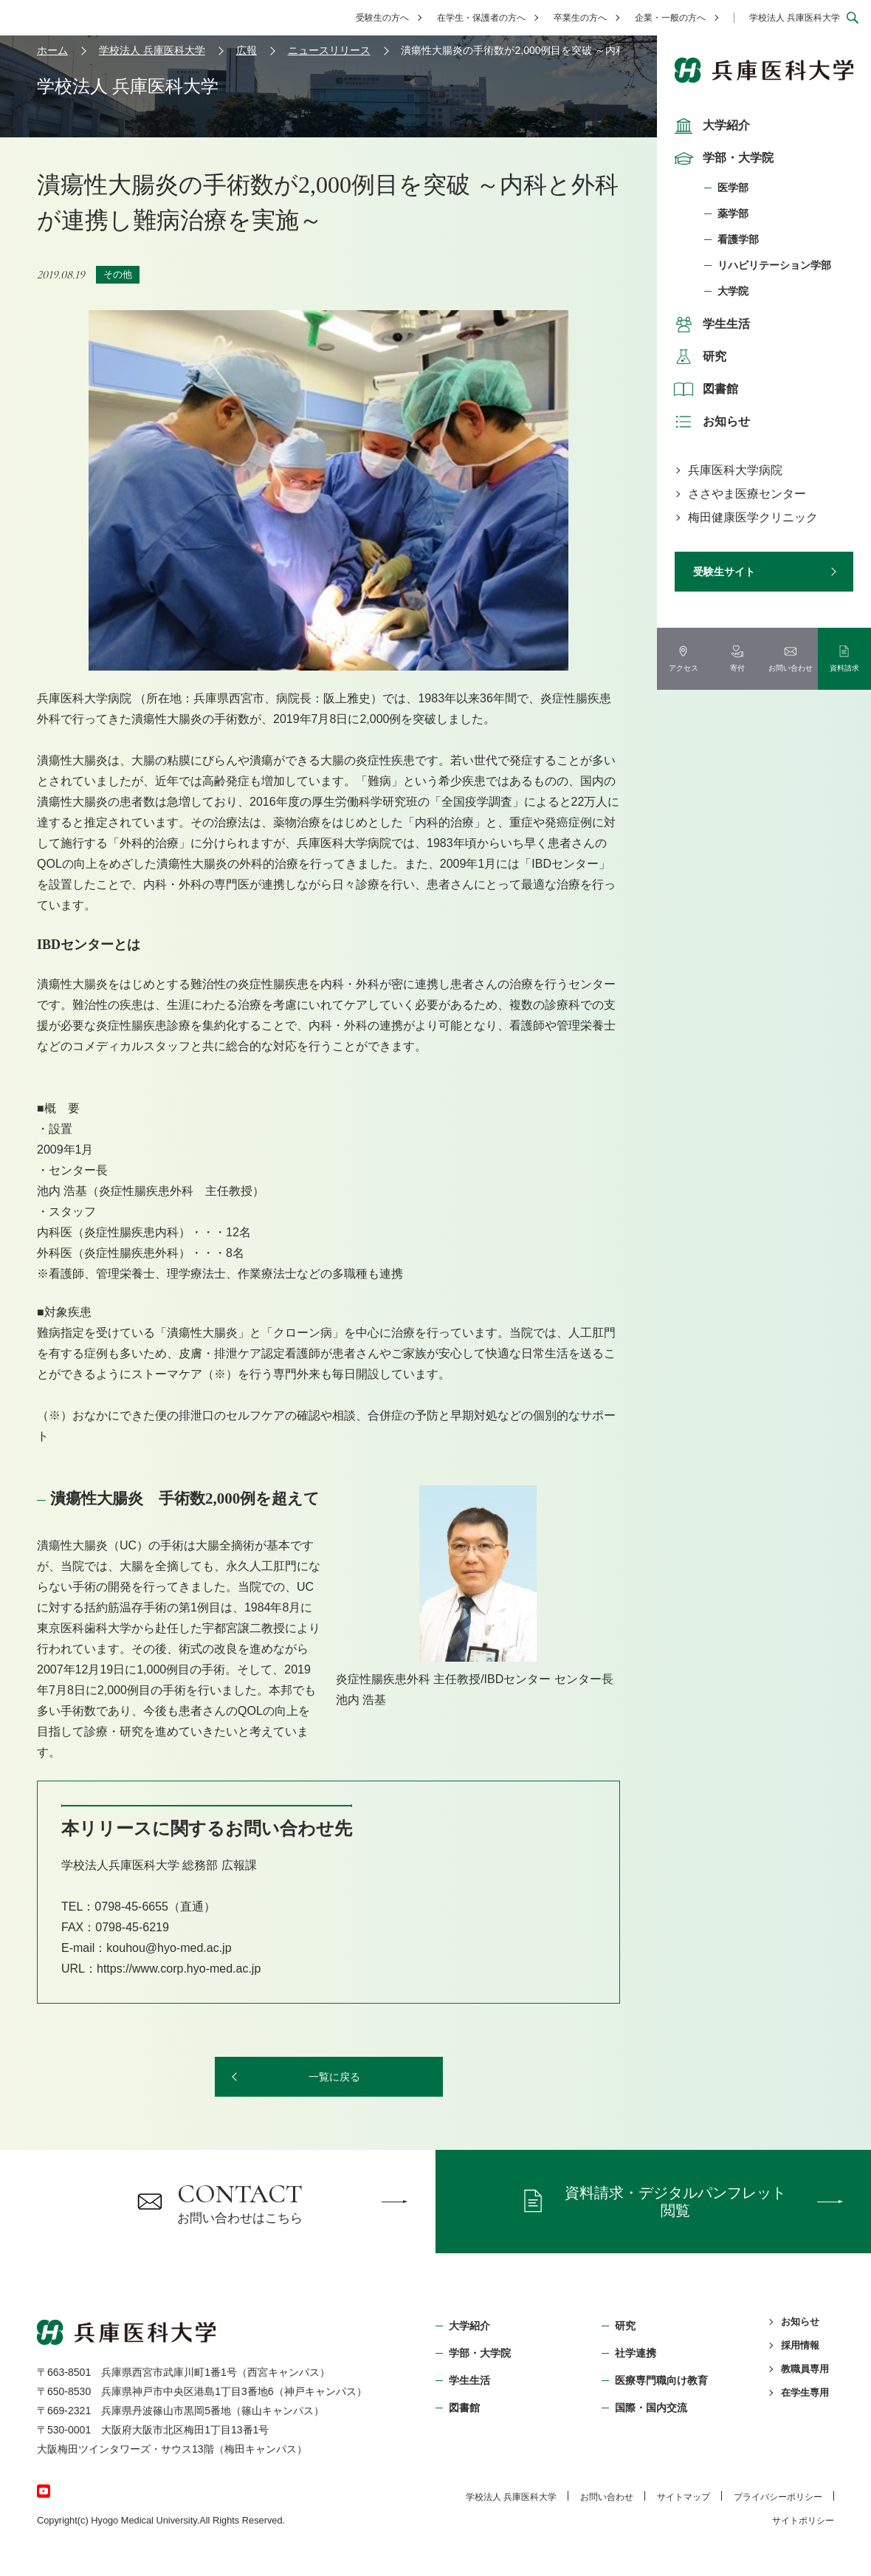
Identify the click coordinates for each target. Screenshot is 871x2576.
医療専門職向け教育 (661, 2380)
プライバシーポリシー (778, 2497)
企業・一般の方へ (670, 18)
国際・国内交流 (651, 2408)
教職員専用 (805, 2368)
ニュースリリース (329, 50)
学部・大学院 (722, 158)
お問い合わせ (606, 2497)
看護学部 (738, 239)
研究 (698, 356)
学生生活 (710, 324)
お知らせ (710, 421)
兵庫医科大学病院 (735, 470)
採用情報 (800, 2345)
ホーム (52, 50)
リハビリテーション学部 (774, 265)
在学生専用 (805, 2392)
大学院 (732, 291)
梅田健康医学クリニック (753, 517)
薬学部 (732, 213)
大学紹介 (710, 125)
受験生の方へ (382, 18)
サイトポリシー (803, 2520)
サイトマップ (683, 2497)
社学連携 (635, 2353)
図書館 (704, 389)
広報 (246, 50)
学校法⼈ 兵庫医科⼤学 (511, 2497)
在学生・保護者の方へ (481, 18)
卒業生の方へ (580, 18)
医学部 (732, 187)
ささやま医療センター (747, 493)
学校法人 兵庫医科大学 (794, 18)
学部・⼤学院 (480, 2353)
